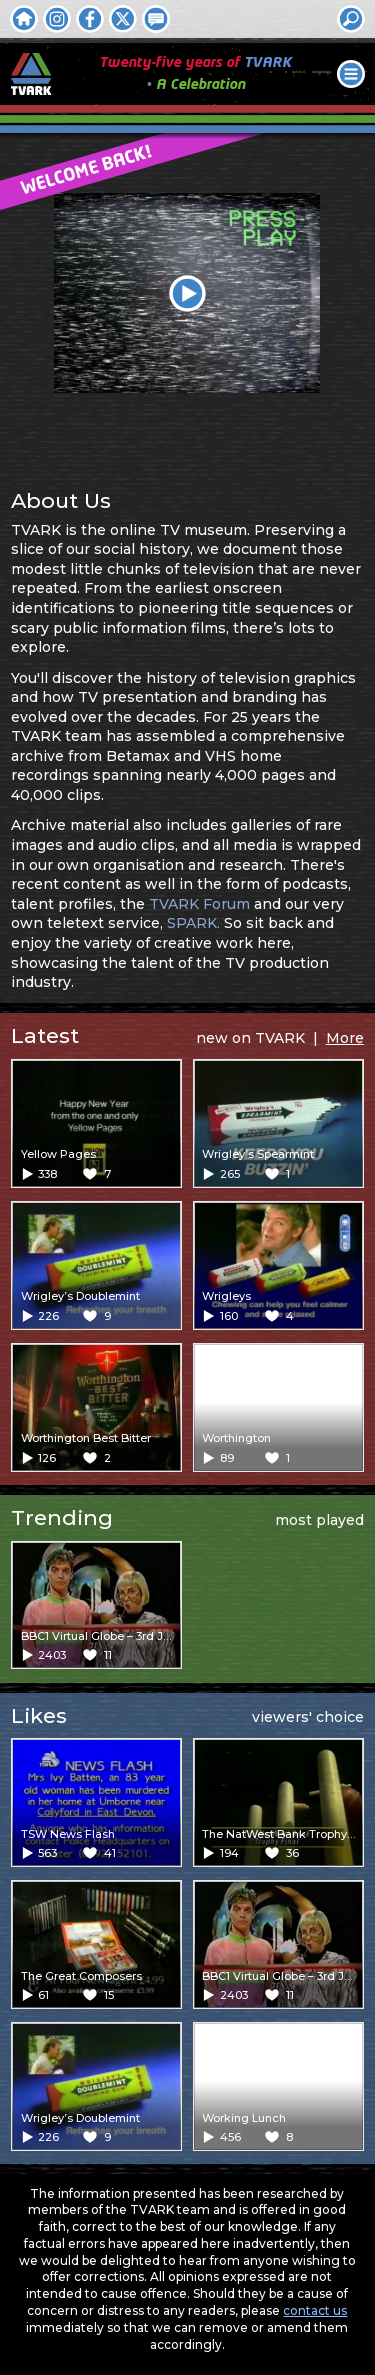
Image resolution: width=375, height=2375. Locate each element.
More (345, 1038)
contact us (315, 2310)
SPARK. (193, 923)
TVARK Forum (199, 904)
